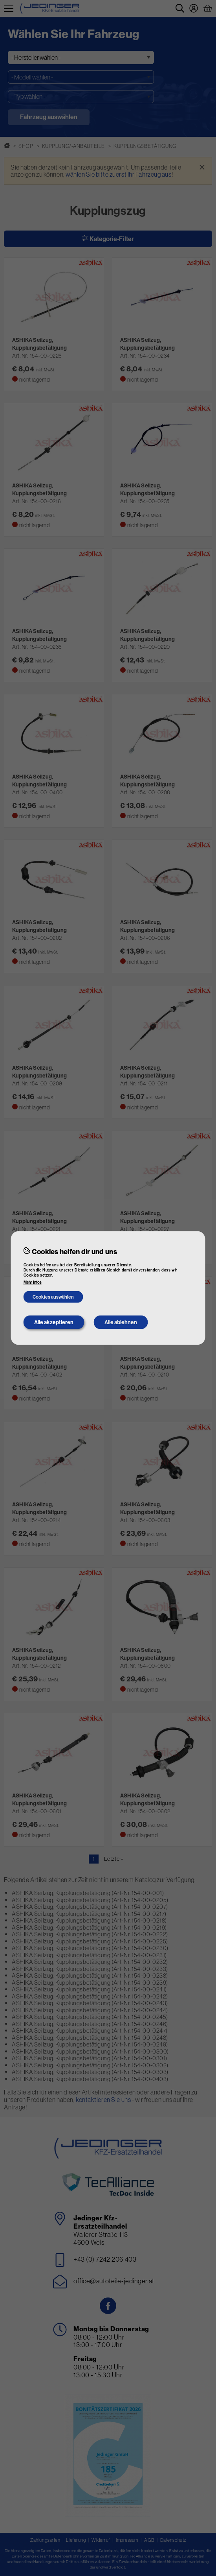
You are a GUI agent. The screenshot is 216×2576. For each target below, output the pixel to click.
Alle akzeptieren (53, 1322)
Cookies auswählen (53, 1297)
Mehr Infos (33, 1282)
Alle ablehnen (120, 1322)
